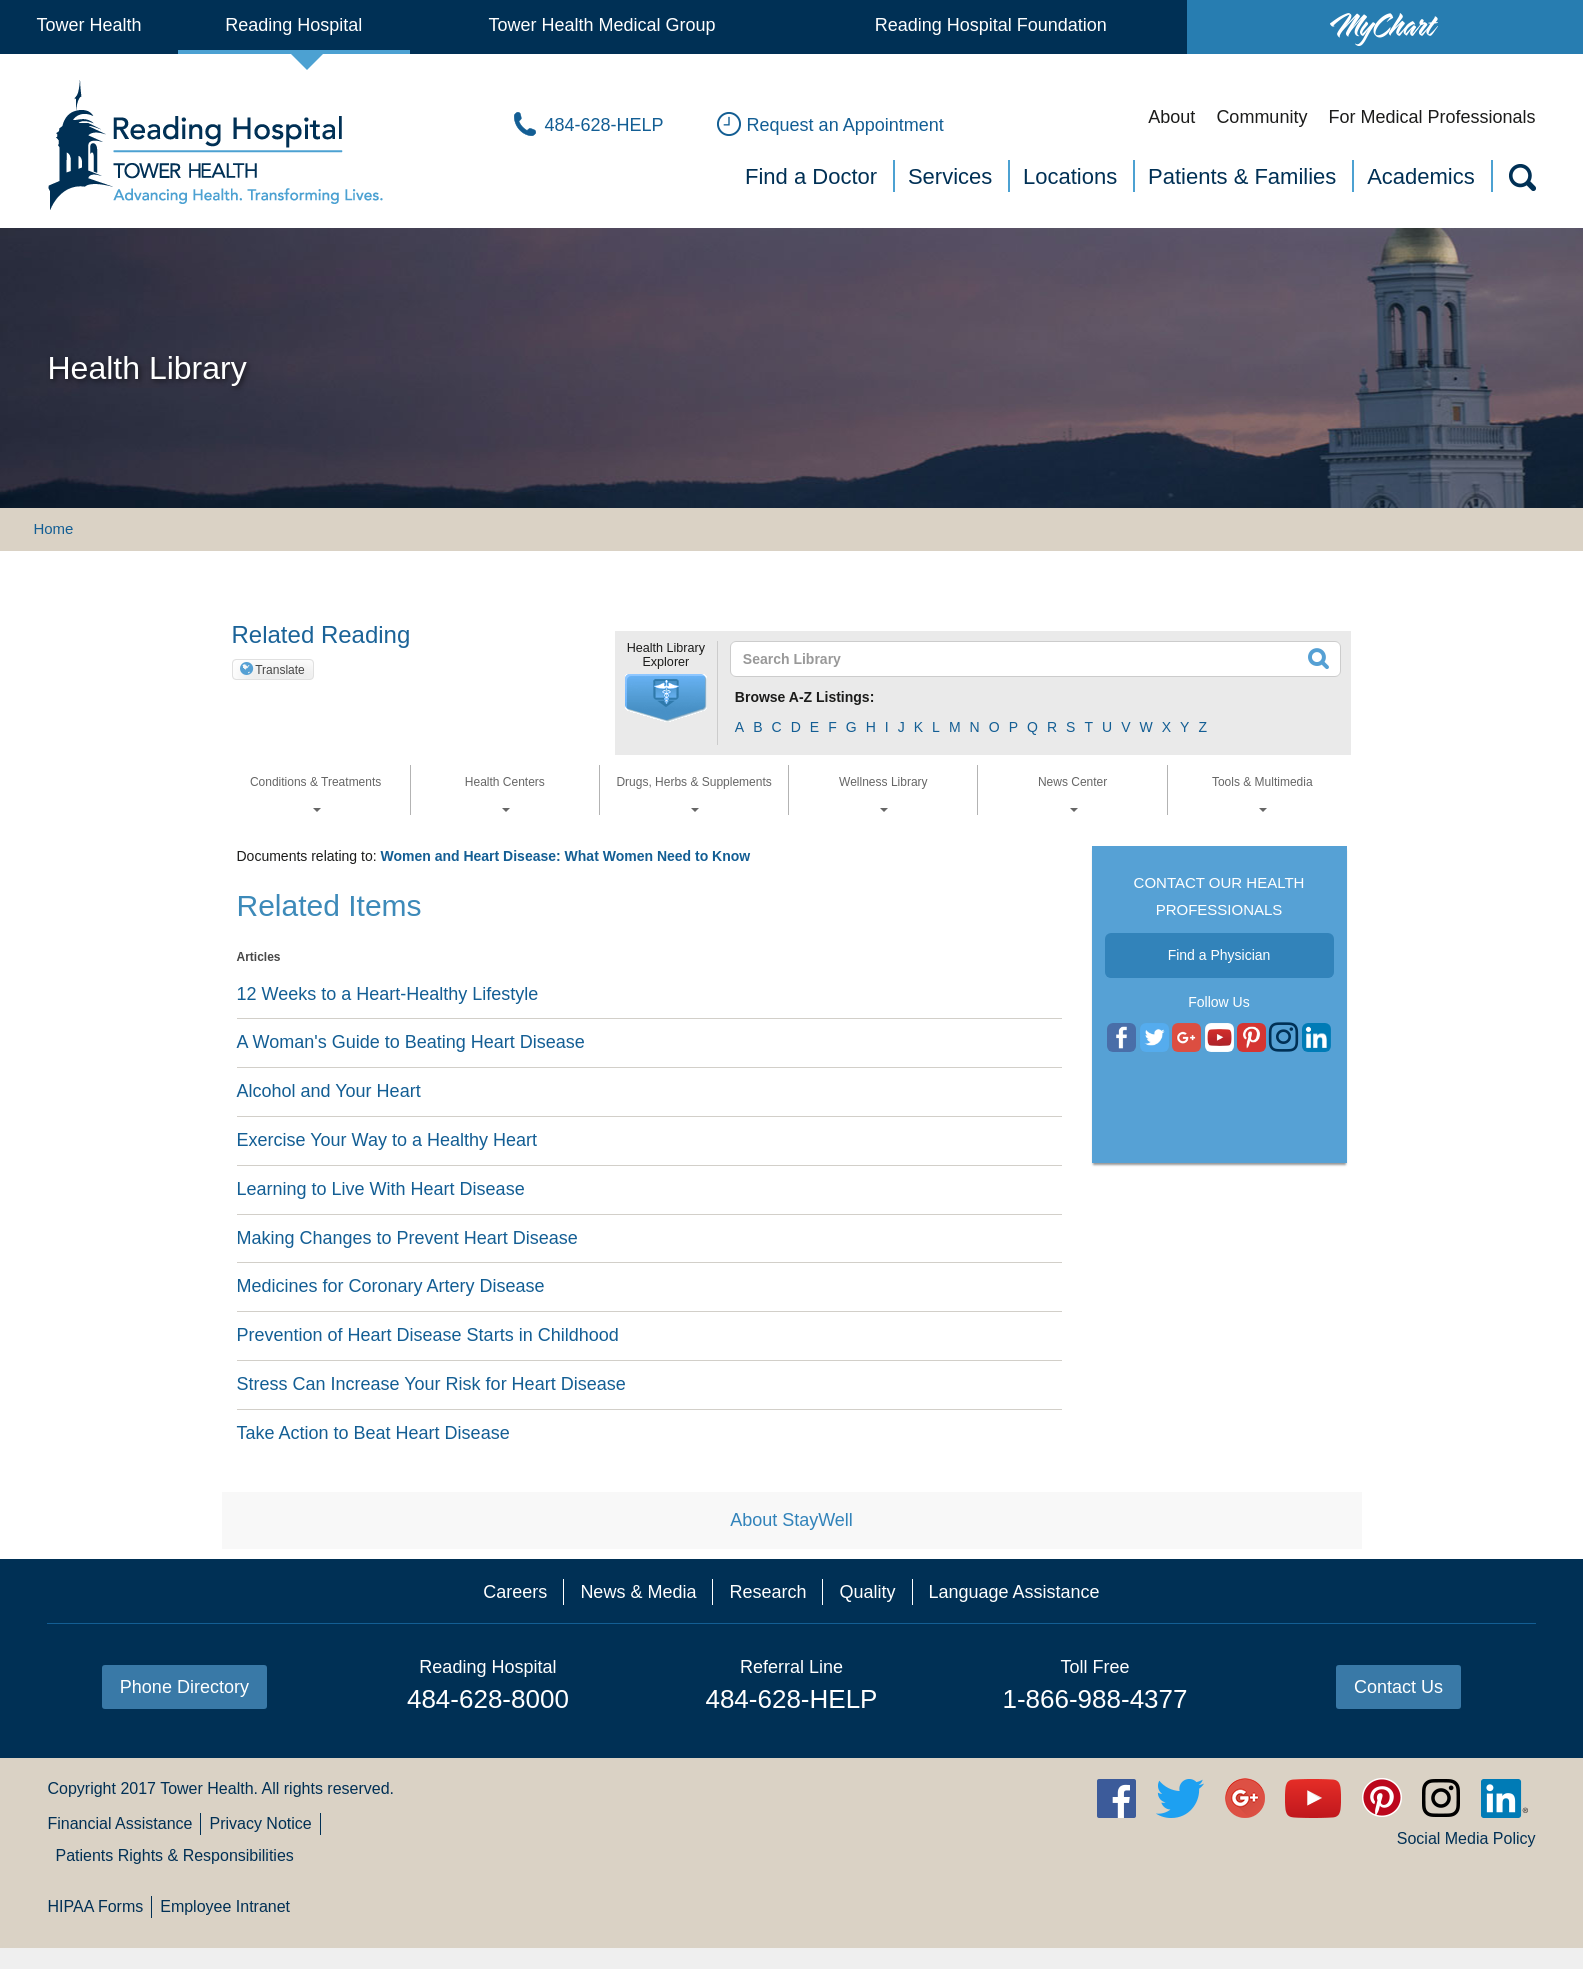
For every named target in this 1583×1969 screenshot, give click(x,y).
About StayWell (791, 1520)
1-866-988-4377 (1094, 1699)
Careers (515, 1592)
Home (53, 528)
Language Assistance (1014, 1592)
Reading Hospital (293, 25)
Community (1261, 117)
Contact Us (1398, 1687)
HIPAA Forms (95, 1906)
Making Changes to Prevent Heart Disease (407, 1238)
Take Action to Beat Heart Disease (373, 1433)
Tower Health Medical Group (601, 25)
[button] (666, 698)
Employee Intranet (225, 1906)
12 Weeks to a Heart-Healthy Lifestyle (388, 994)
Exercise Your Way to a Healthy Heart (387, 1140)
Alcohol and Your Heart (329, 1091)
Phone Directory (184, 1687)
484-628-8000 (488, 1699)
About (1171, 117)
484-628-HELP (791, 1699)
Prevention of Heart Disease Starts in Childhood (428, 1335)
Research (767, 1592)
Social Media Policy (1466, 1838)
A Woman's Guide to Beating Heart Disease (411, 1042)
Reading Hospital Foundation (991, 25)
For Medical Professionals (1431, 117)
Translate (280, 670)
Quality (867, 1592)
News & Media (638, 1592)
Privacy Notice (260, 1823)
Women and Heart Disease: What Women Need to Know (565, 856)
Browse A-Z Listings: (805, 697)
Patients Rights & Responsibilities (174, 1855)
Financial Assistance (119, 1823)
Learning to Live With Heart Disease (381, 1189)
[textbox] (1023, 659)
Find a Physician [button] (1219, 955)
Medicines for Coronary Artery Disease (391, 1286)
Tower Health (88, 25)
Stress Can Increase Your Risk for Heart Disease (431, 1384)
